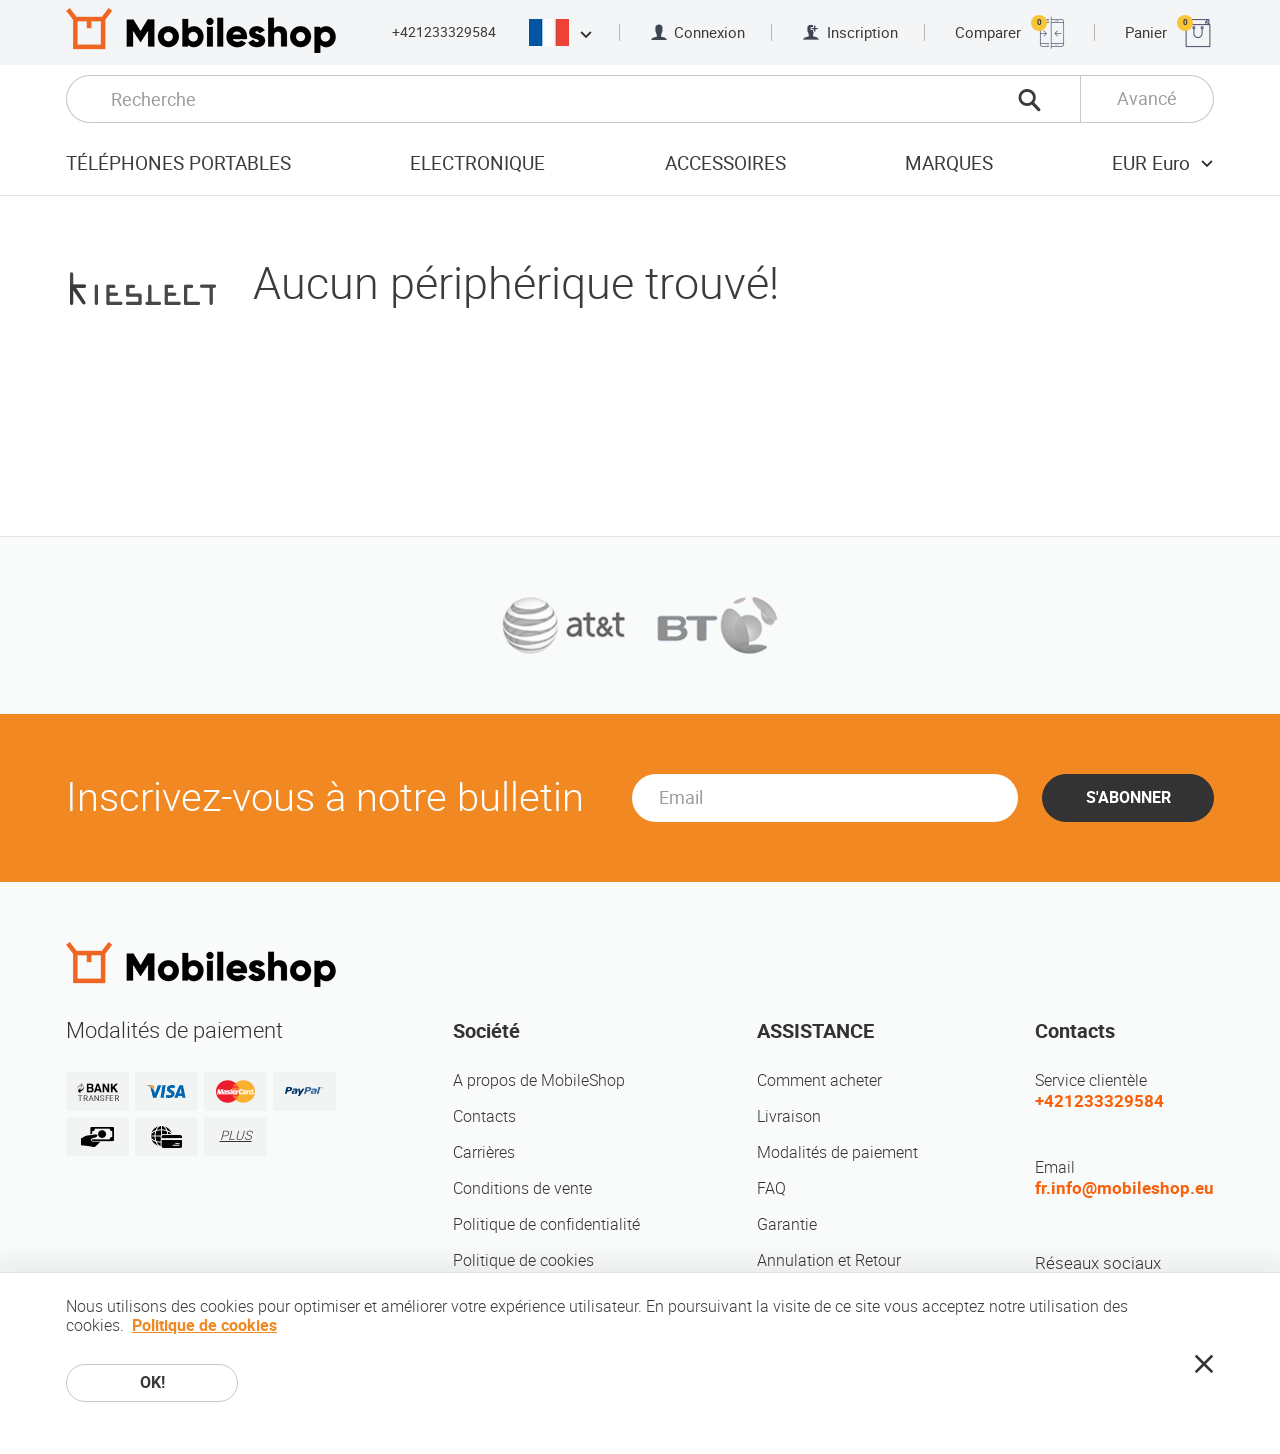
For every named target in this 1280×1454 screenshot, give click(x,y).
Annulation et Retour (829, 1260)
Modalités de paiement (837, 1152)
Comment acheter (819, 1080)
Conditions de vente (522, 1188)
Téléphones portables (178, 163)
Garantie (787, 1224)
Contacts (484, 1116)
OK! (152, 1382)
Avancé (1147, 98)
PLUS (236, 1135)
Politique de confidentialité (546, 1224)
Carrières (484, 1152)
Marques (949, 163)
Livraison (789, 1116)
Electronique (477, 163)
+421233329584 (444, 32)
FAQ (771, 1188)
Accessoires (725, 163)
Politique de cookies (523, 1260)
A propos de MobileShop (539, 1080)
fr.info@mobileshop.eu (1124, 1188)
